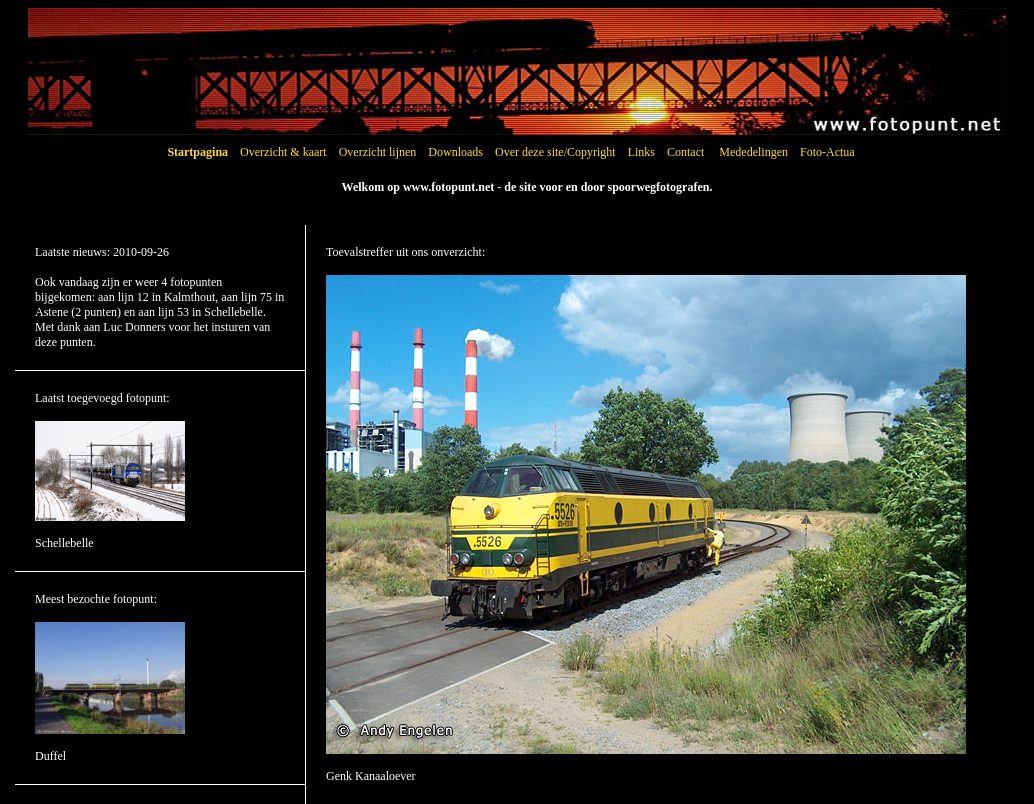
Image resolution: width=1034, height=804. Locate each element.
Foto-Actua (827, 152)
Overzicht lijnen (378, 152)
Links (641, 152)
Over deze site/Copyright (555, 152)
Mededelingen (753, 152)
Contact (685, 152)
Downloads (455, 152)
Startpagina (197, 152)
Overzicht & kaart (283, 152)
